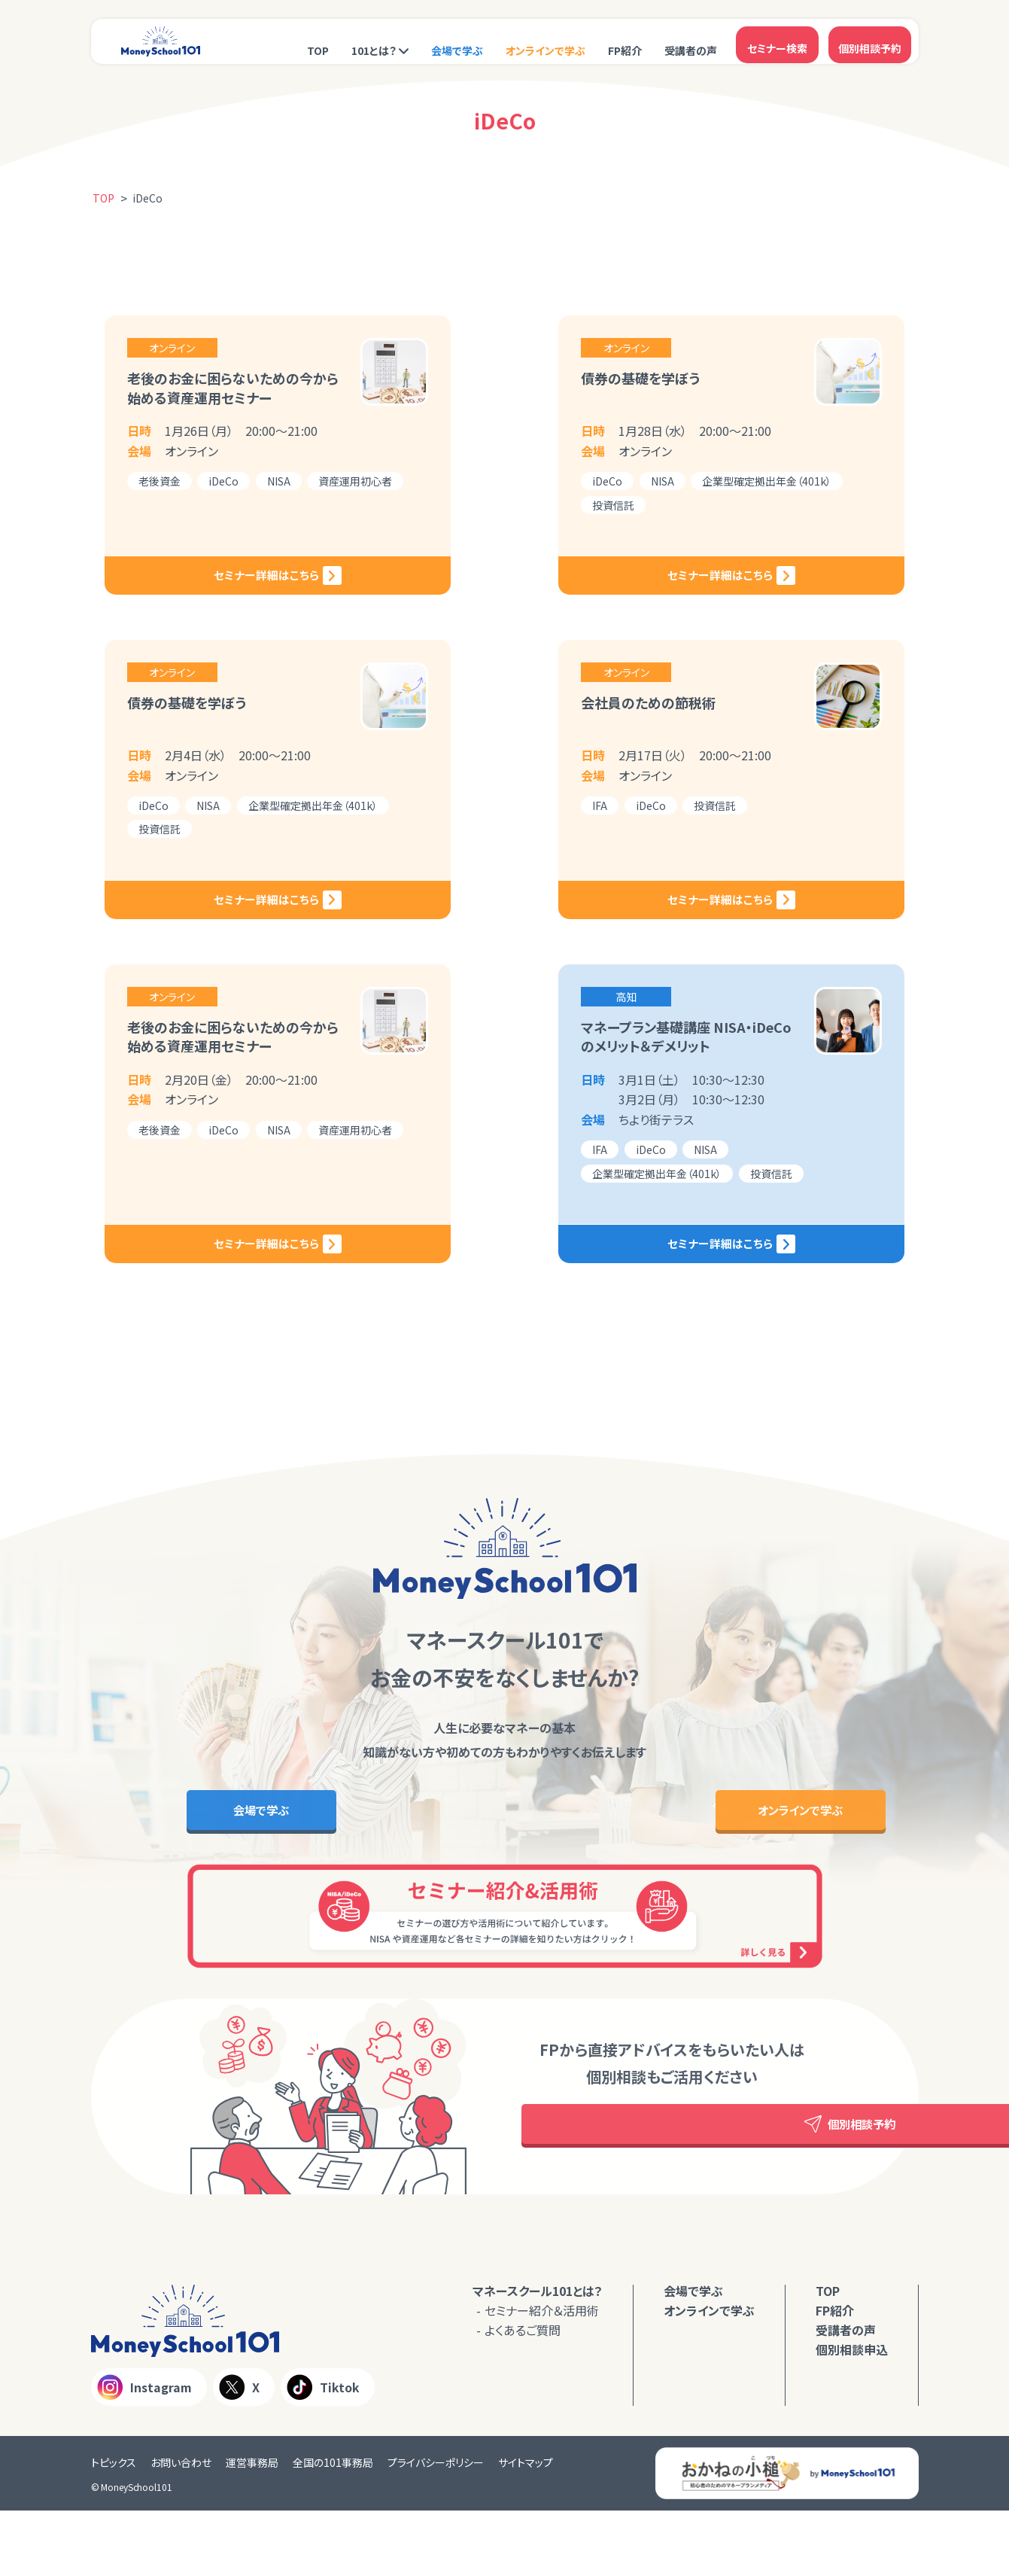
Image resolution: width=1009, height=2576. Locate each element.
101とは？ (374, 42)
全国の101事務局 (333, 2527)
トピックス (113, 2527)
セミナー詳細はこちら (298, 598)
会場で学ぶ (457, 42)
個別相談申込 (852, 2415)
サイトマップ (525, 2527)
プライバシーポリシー (435, 2527)
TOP (318, 42)
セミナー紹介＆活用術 (542, 2376)
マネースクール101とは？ (538, 2356)
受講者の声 (690, 42)
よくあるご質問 (523, 2395)
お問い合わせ (180, 2527)
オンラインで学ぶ (545, 42)
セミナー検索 (777, 41)
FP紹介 (625, 42)
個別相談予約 (869, 41)
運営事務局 (252, 2527)
